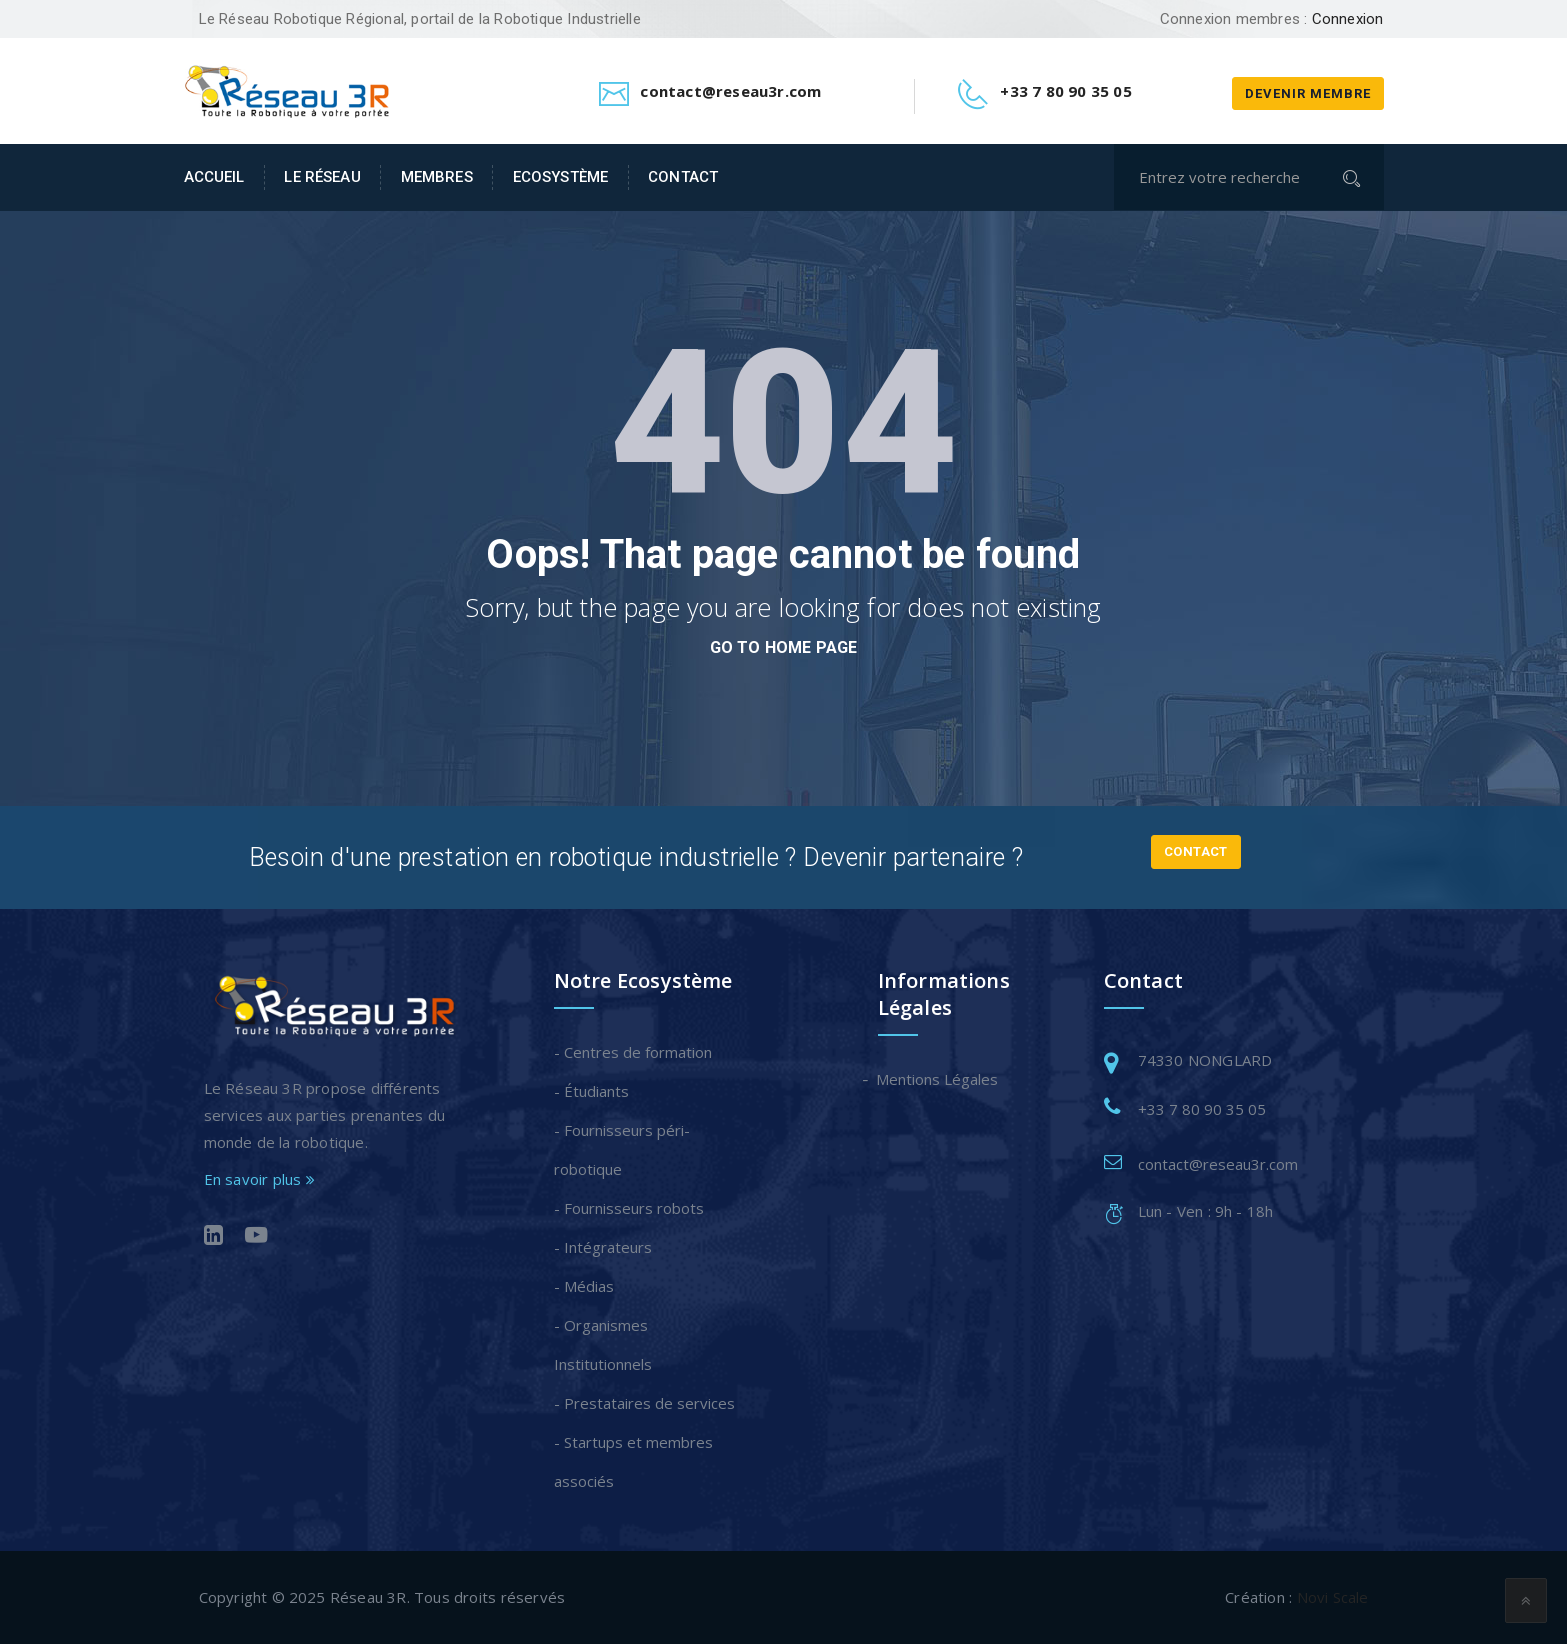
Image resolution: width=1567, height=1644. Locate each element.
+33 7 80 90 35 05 (1202, 1109)
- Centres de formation (633, 1052)
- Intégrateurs (603, 1247)
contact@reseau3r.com (1218, 1164)
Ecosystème (560, 177)
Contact (683, 177)
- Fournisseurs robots (629, 1208)
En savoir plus (259, 1179)
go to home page (784, 647)
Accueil (214, 177)
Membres (437, 177)
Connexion (1348, 19)
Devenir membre (1308, 93)
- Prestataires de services (644, 1403)
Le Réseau (322, 177)
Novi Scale (1333, 1597)
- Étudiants (591, 1091)
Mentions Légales (938, 1079)
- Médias (584, 1286)
